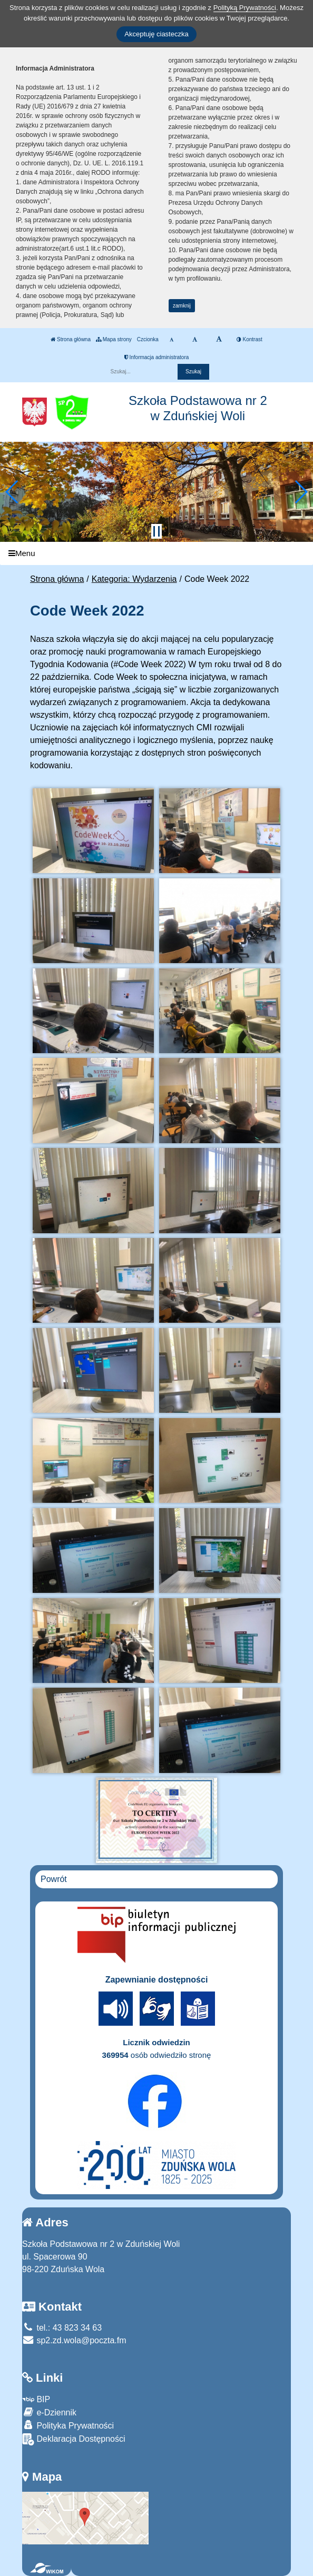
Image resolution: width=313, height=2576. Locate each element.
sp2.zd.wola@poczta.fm (74, 2340)
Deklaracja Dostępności (73, 2439)
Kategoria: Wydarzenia (134, 578)
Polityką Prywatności (244, 8)
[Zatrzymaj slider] (156, 531)
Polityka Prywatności (68, 2425)
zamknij (182, 306)
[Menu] (156, 554)
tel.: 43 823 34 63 (62, 2327)
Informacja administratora (156, 357)
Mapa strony (114, 339)
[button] (12, 491)
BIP (36, 2399)
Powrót (54, 1879)
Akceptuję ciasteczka (156, 34)
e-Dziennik (49, 2412)
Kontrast (249, 339)
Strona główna (71, 339)
